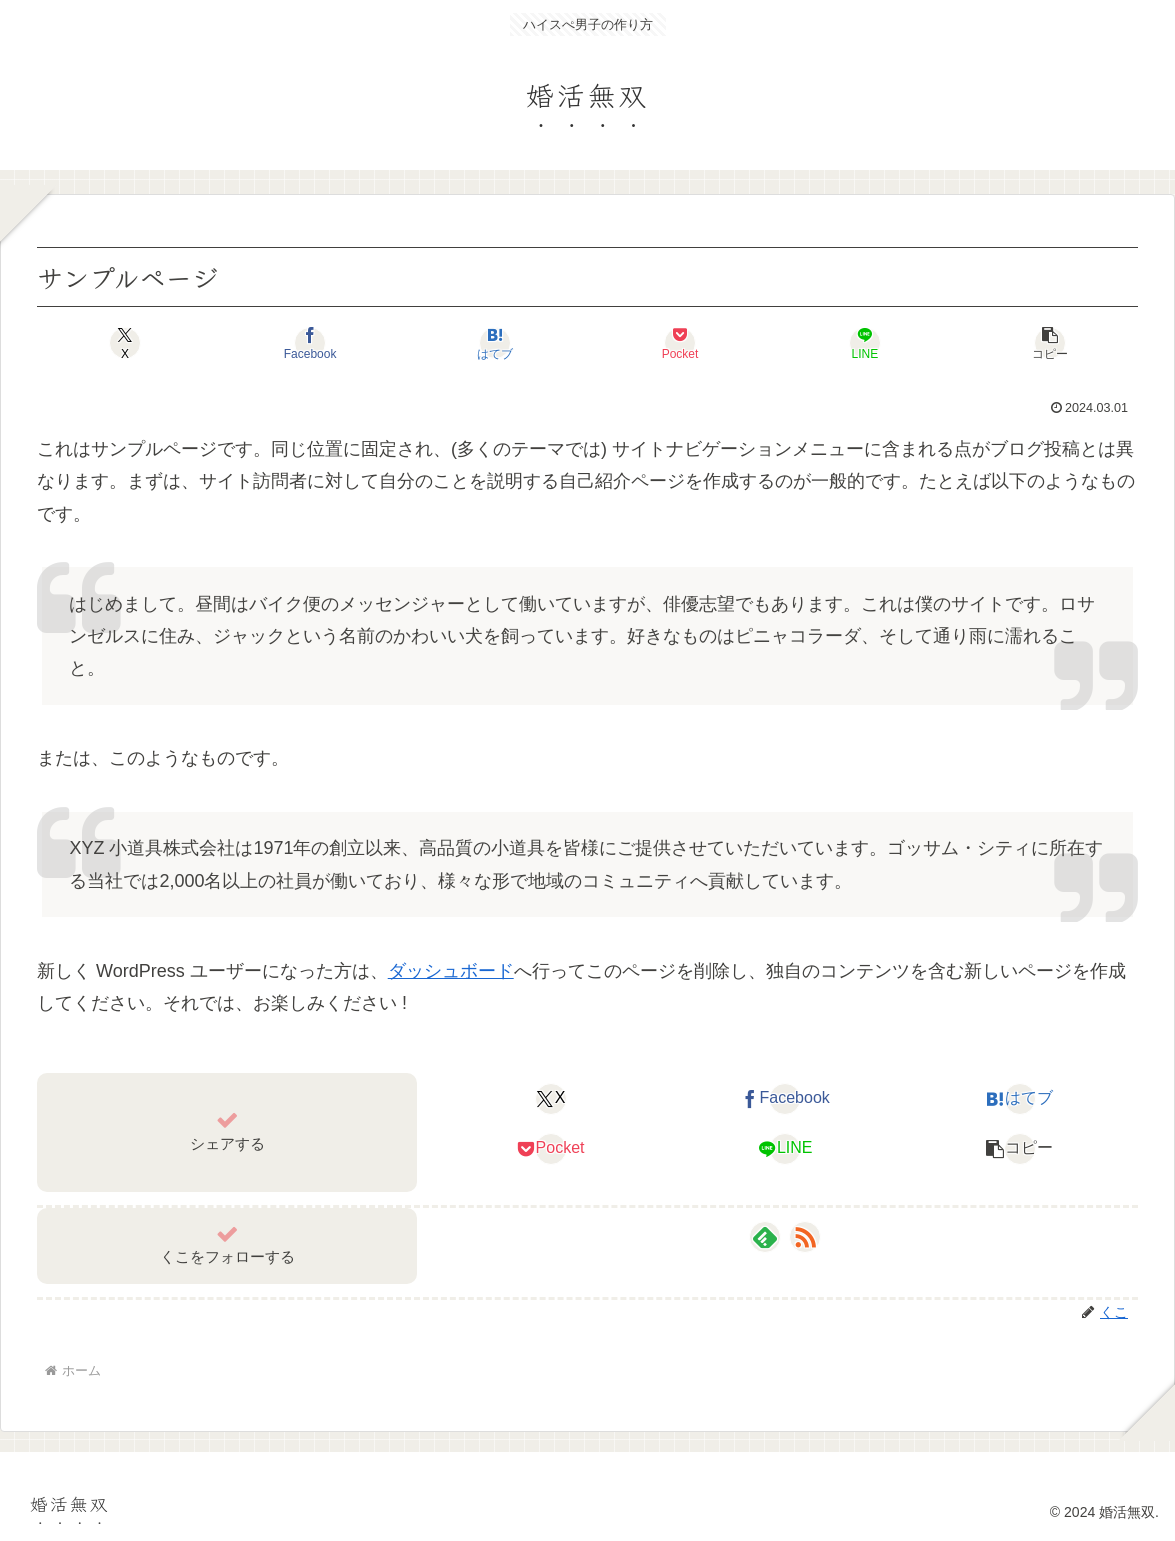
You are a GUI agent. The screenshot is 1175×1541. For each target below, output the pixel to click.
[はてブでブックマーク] (495, 343)
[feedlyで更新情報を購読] (765, 1237)
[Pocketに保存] (680, 343)
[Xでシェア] (125, 343)
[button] (1050, 343)
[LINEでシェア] (865, 343)
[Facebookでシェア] (310, 343)
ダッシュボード (451, 971)
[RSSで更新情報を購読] (805, 1237)
